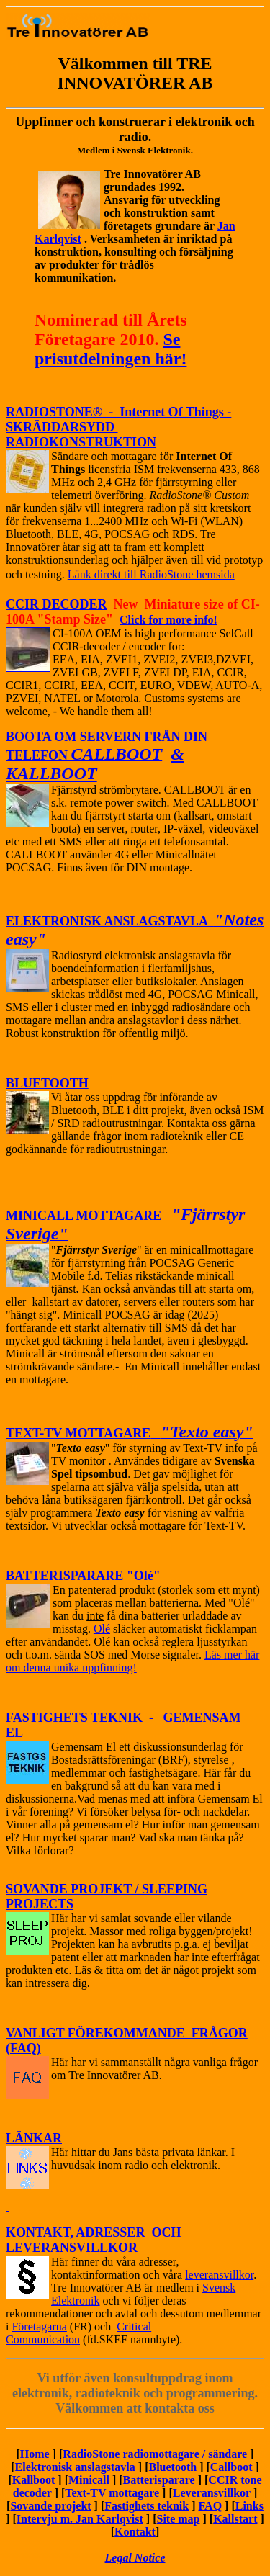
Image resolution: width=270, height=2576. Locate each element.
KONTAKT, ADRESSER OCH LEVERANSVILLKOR (95, 2240)
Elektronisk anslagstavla (75, 2467)
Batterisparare (159, 2480)
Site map (178, 2519)
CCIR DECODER (56, 604)
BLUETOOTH (47, 1083)
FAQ (210, 2506)
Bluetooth (172, 2467)
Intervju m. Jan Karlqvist (80, 2519)
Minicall (88, 2480)
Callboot (231, 2467)
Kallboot (33, 2480)
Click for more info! (168, 620)
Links (249, 2506)
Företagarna (39, 2326)
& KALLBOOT (95, 764)
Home (35, 2454)
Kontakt (135, 2532)
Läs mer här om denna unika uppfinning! (132, 1661)
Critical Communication (78, 2333)
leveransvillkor (219, 2274)
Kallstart (235, 2519)
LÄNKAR (34, 2138)
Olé (102, 1629)
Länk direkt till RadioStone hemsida (151, 574)
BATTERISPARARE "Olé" (83, 1576)
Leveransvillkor (212, 2493)
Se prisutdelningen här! (110, 349)
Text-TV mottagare (112, 2493)
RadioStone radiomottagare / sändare (155, 2454)
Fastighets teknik (146, 2506)
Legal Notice (135, 2558)
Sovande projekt (50, 2506)
